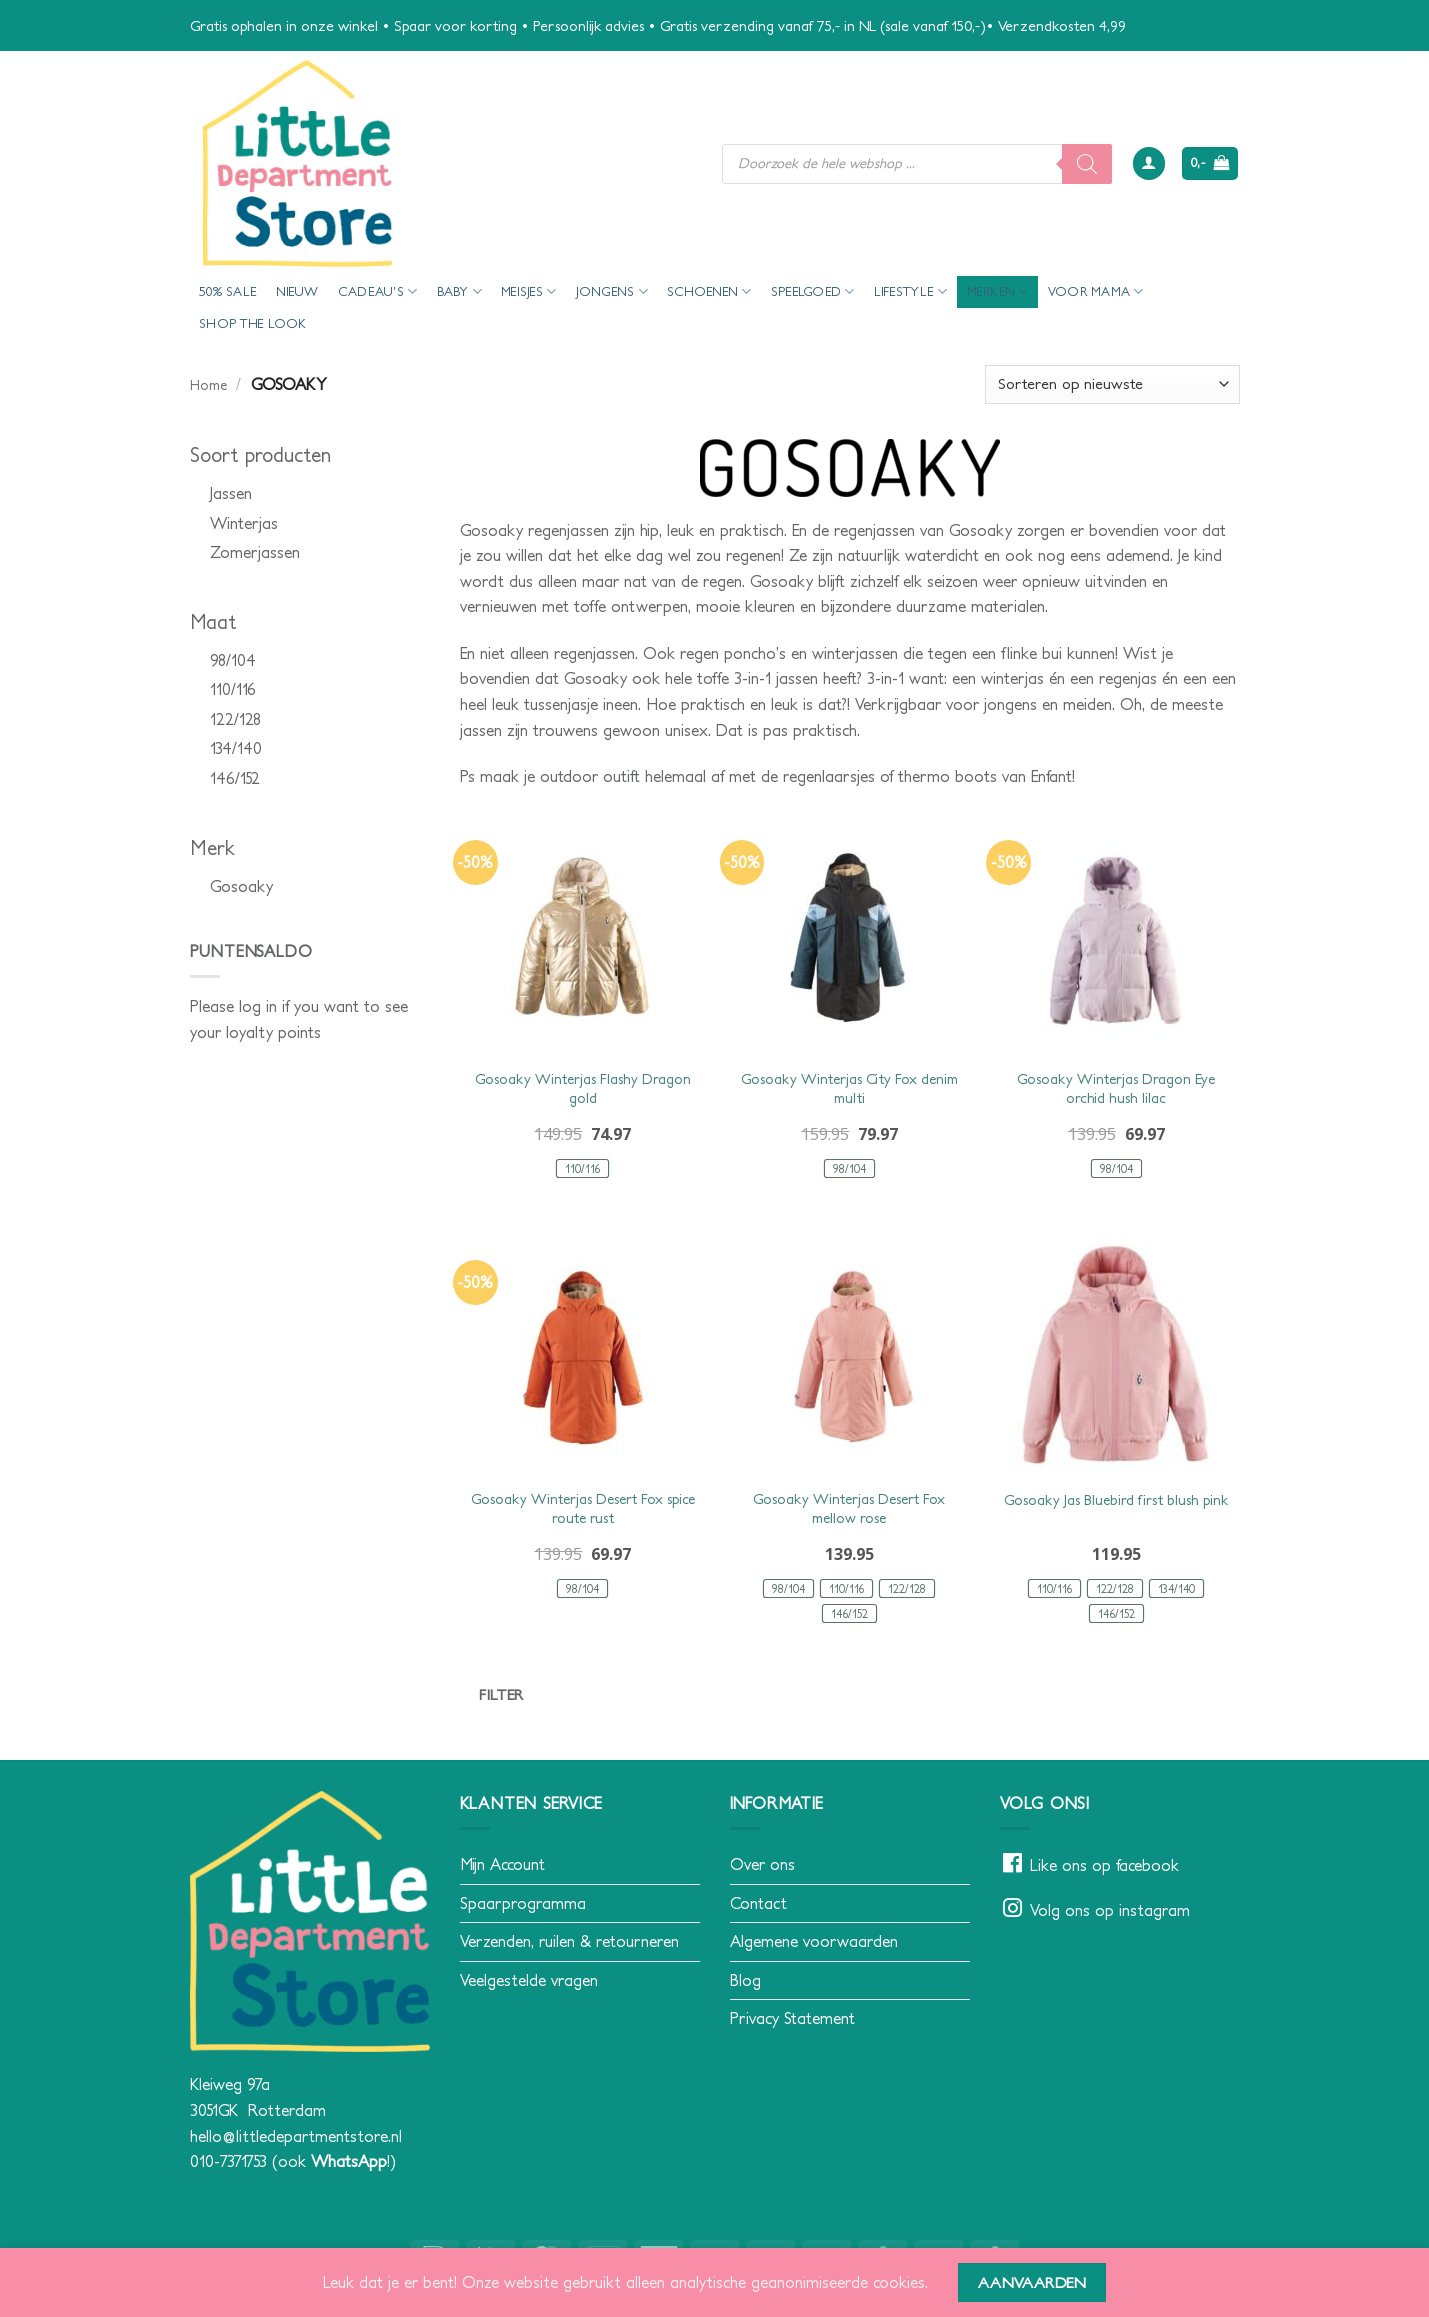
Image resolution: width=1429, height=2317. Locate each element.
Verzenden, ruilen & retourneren (569, 1941)
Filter (501, 1694)
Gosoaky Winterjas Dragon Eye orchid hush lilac (1116, 1088)
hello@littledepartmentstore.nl (296, 2136)
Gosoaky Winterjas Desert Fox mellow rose (849, 1508)
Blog (745, 1980)
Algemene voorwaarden (814, 1941)
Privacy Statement (792, 2018)
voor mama (1096, 291)
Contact (758, 1903)
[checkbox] (310, 494)
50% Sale (228, 291)
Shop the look (252, 323)
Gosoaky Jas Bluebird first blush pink (1116, 1500)
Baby (459, 291)
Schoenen (709, 291)
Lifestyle (911, 291)
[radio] (582, 1168)
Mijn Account (502, 1864)
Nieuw (297, 291)
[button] (1149, 163)
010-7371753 (228, 2161)
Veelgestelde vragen (529, 1980)
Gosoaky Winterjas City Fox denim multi (849, 1088)
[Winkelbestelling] (1112, 384)
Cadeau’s (378, 291)
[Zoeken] (1087, 164)
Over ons (762, 1864)
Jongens (612, 291)
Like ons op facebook (1104, 1865)
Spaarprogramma (523, 1903)
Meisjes (528, 291)
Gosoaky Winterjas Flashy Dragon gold (583, 1088)
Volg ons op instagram (1110, 1910)
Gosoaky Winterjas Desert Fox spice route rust (583, 1508)
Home (208, 385)
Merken (998, 291)
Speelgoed (813, 291)
